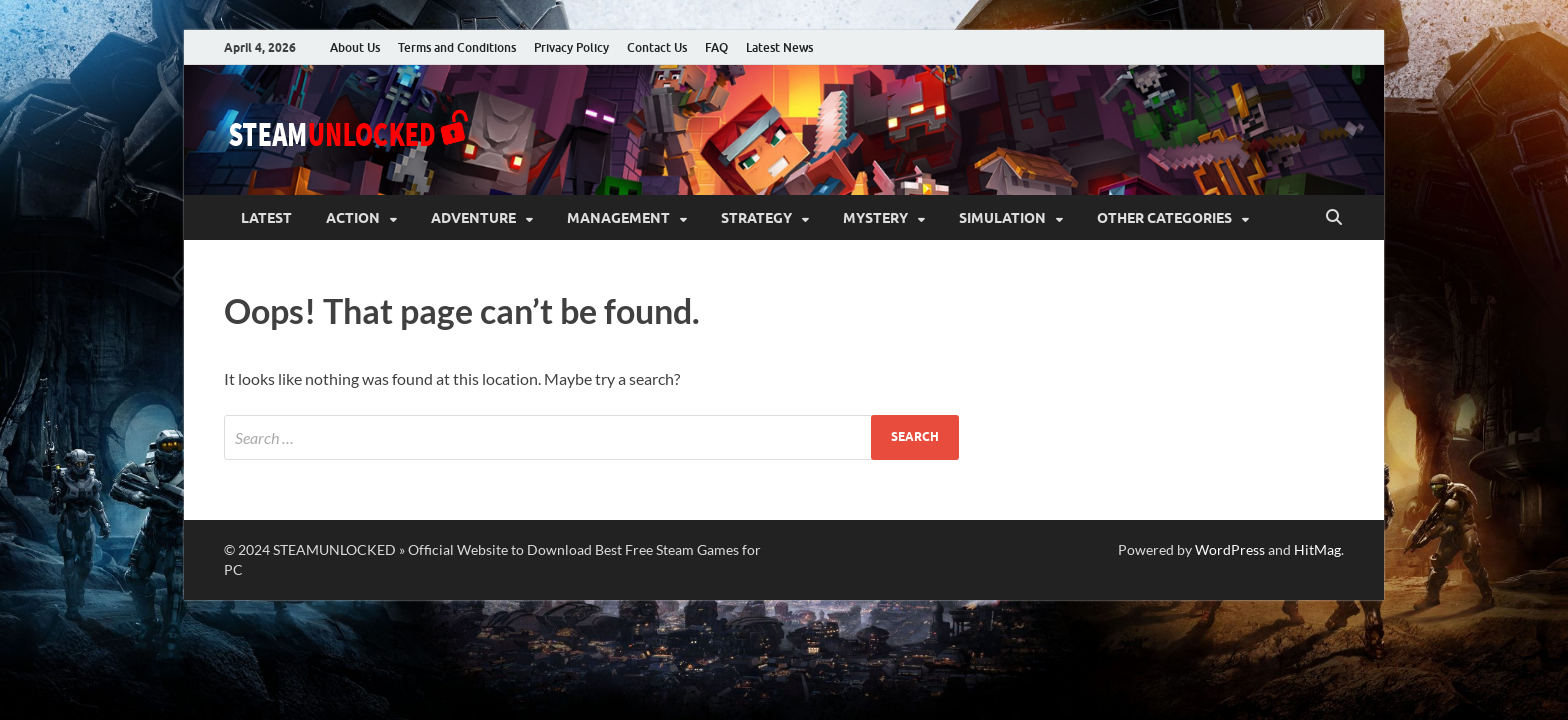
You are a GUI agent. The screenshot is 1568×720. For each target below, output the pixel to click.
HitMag (1317, 549)
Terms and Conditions (457, 47)
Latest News (779, 47)
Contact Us (657, 47)
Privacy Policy (571, 47)
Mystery (875, 218)
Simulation (1002, 218)
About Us (355, 47)
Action (353, 218)
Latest (266, 218)
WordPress (1230, 549)
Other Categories (1164, 218)
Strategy (756, 218)
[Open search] (1334, 218)
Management (618, 218)
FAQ (716, 47)
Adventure (473, 218)
